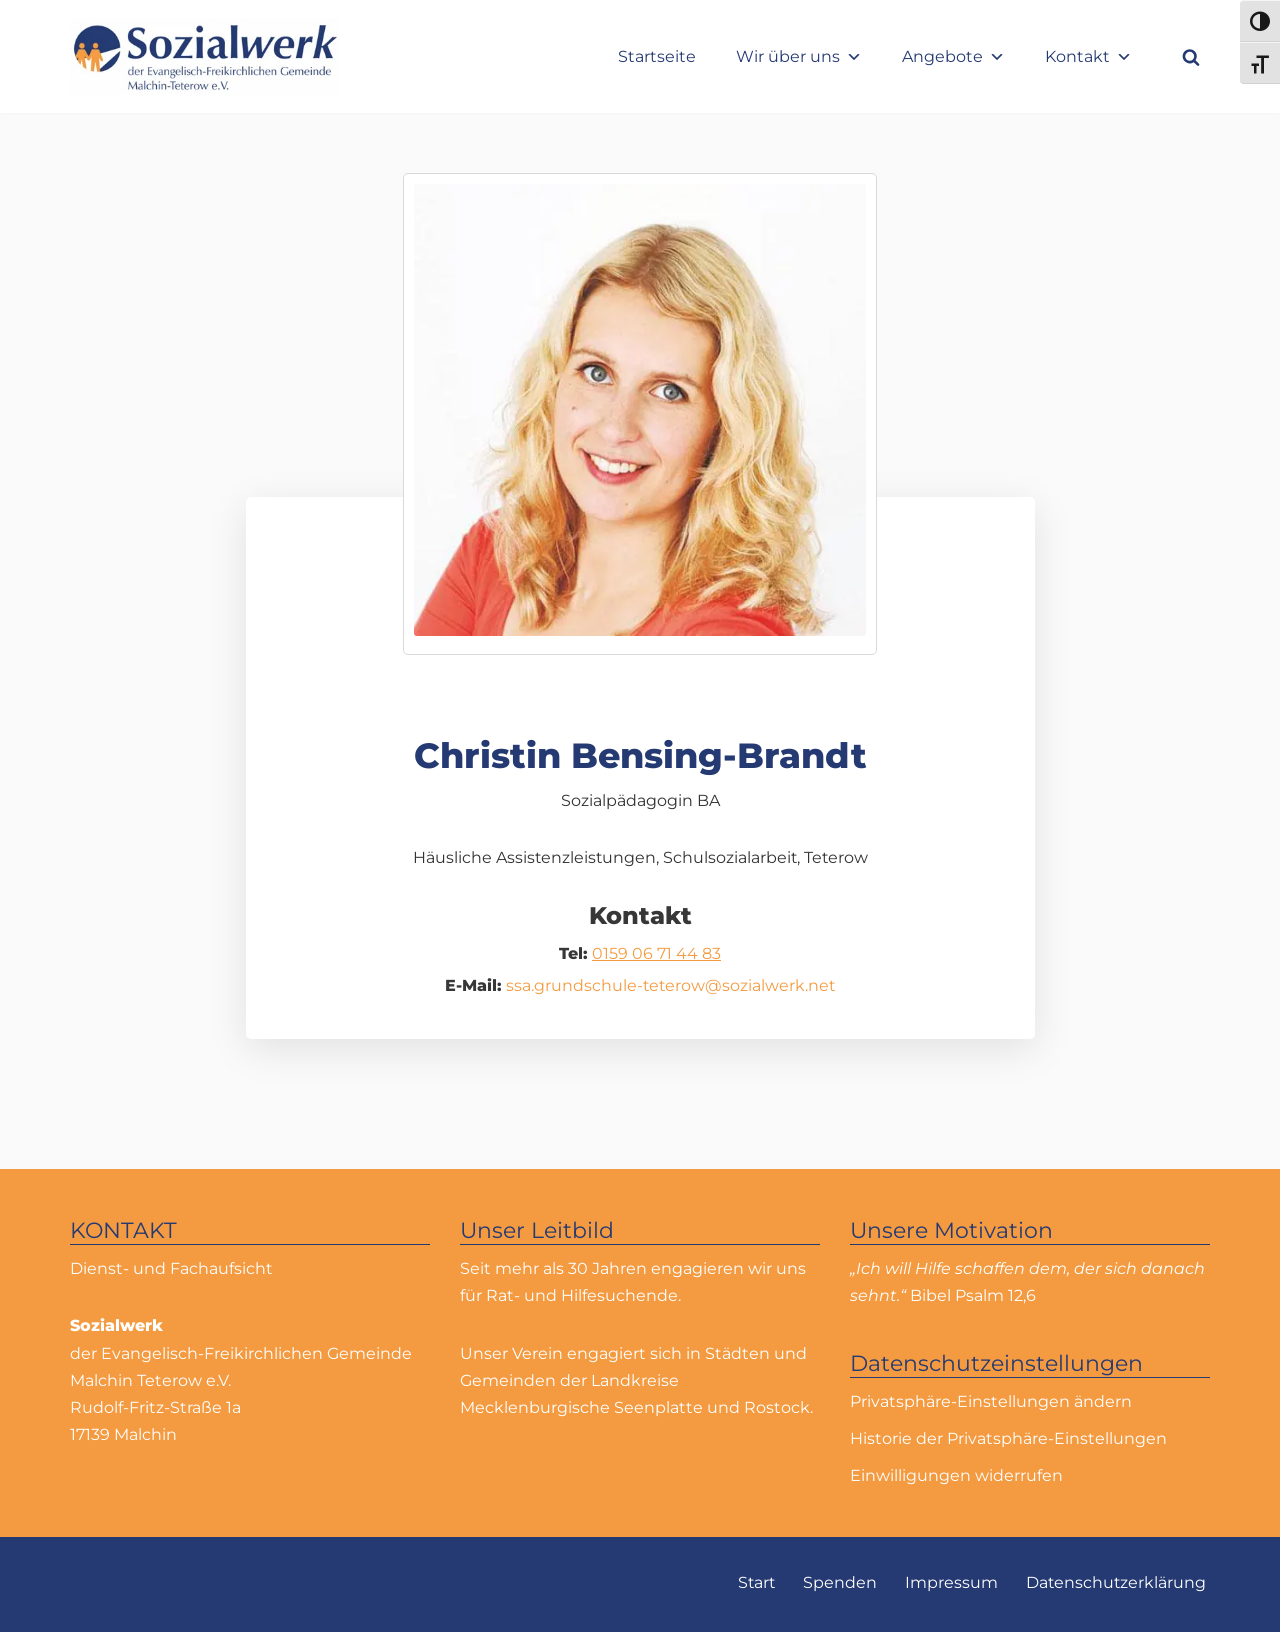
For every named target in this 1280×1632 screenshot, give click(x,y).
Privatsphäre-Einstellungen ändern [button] (991, 1401)
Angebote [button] (953, 56)
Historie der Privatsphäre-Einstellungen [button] (1008, 1438)
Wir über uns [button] (799, 56)
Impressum (949, 1583)
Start (753, 1583)
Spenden (838, 1583)
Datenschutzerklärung (1115, 1583)
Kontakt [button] (1088, 56)
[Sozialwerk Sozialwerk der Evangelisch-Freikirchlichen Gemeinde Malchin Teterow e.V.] (205, 56)
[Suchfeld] (1191, 57)
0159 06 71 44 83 (656, 953)
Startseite (657, 56)
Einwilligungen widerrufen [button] (956, 1475)
